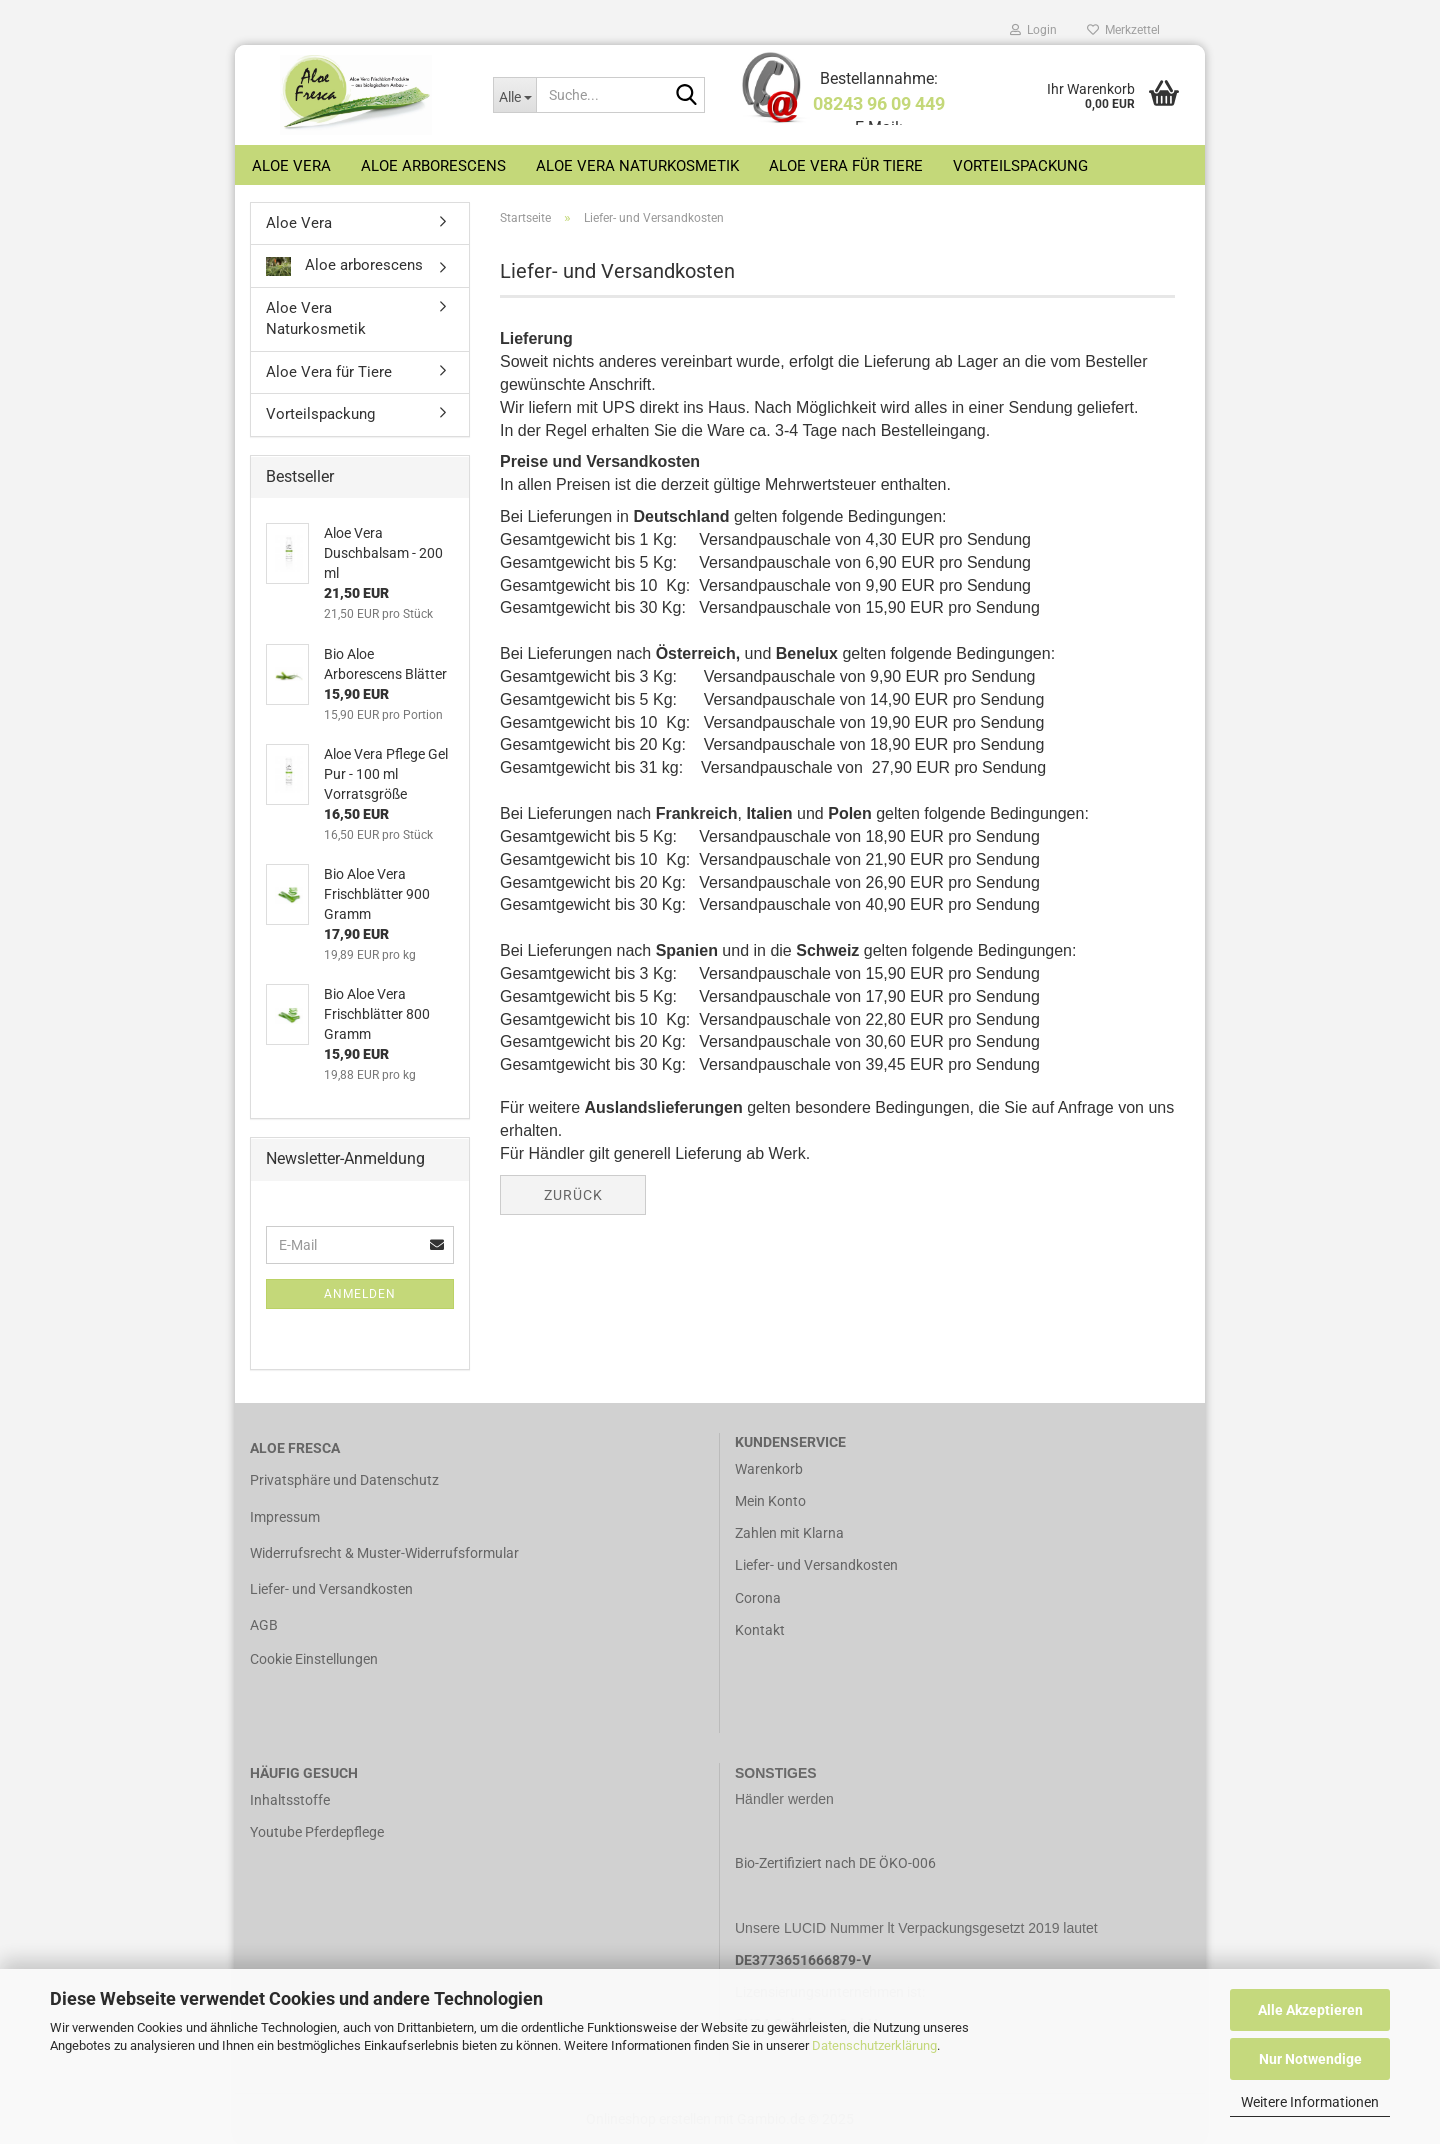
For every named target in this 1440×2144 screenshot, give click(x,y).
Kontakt (760, 1630)
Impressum (285, 1517)
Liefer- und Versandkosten (331, 1589)
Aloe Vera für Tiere (846, 166)
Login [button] (1033, 30)
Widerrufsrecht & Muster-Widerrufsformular (384, 1553)
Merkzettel (1123, 30)
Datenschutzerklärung (874, 2045)
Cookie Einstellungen (314, 1659)
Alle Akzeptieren (1310, 2010)
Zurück (573, 1195)
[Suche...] (514, 95)
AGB (264, 1625)
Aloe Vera (291, 166)
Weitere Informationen (1310, 2102)
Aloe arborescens (433, 166)
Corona (758, 1598)
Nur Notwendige (1310, 2059)
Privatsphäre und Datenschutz (344, 1480)
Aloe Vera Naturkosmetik (637, 166)
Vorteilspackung (1020, 166)
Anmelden (360, 1294)
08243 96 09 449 (879, 103)
